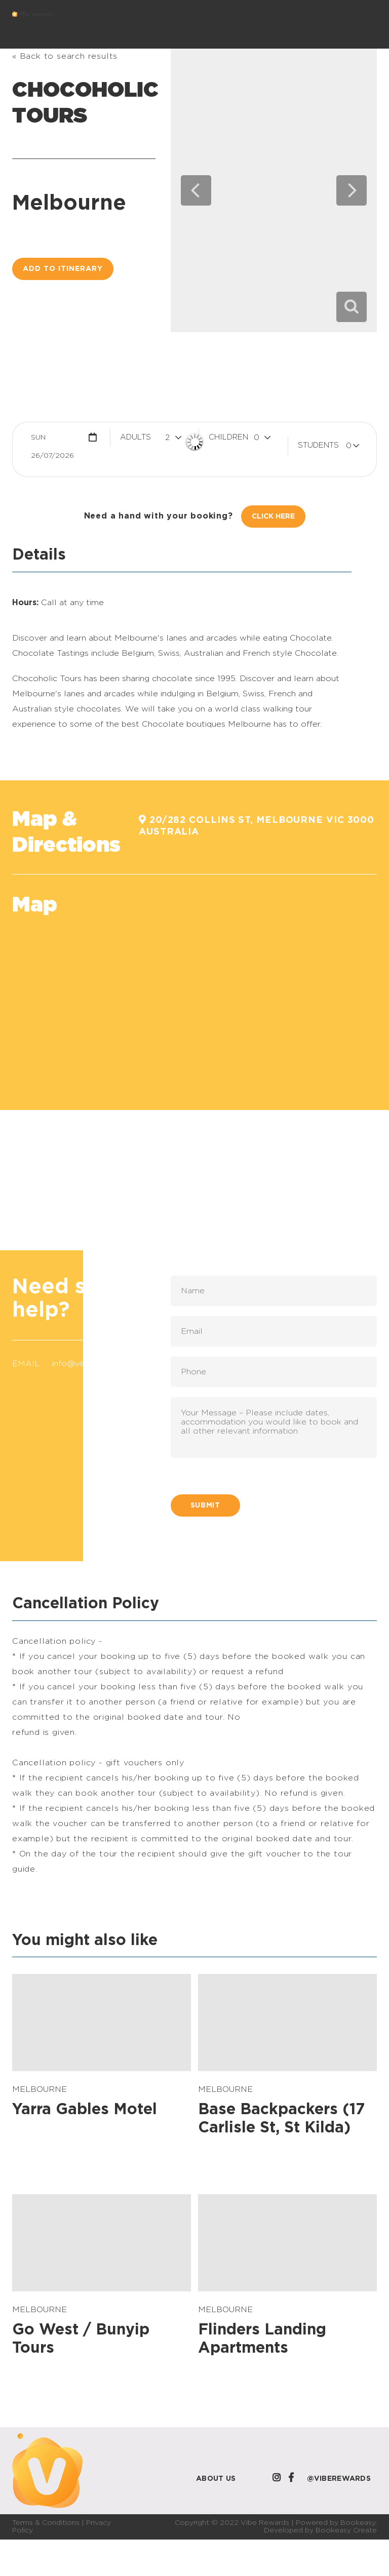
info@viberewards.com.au (102, 1364)
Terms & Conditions (46, 2522)
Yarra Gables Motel (84, 2109)
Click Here (273, 516)
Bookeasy (357, 2522)
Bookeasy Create (346, 2530)
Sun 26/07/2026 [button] (52, 440)
